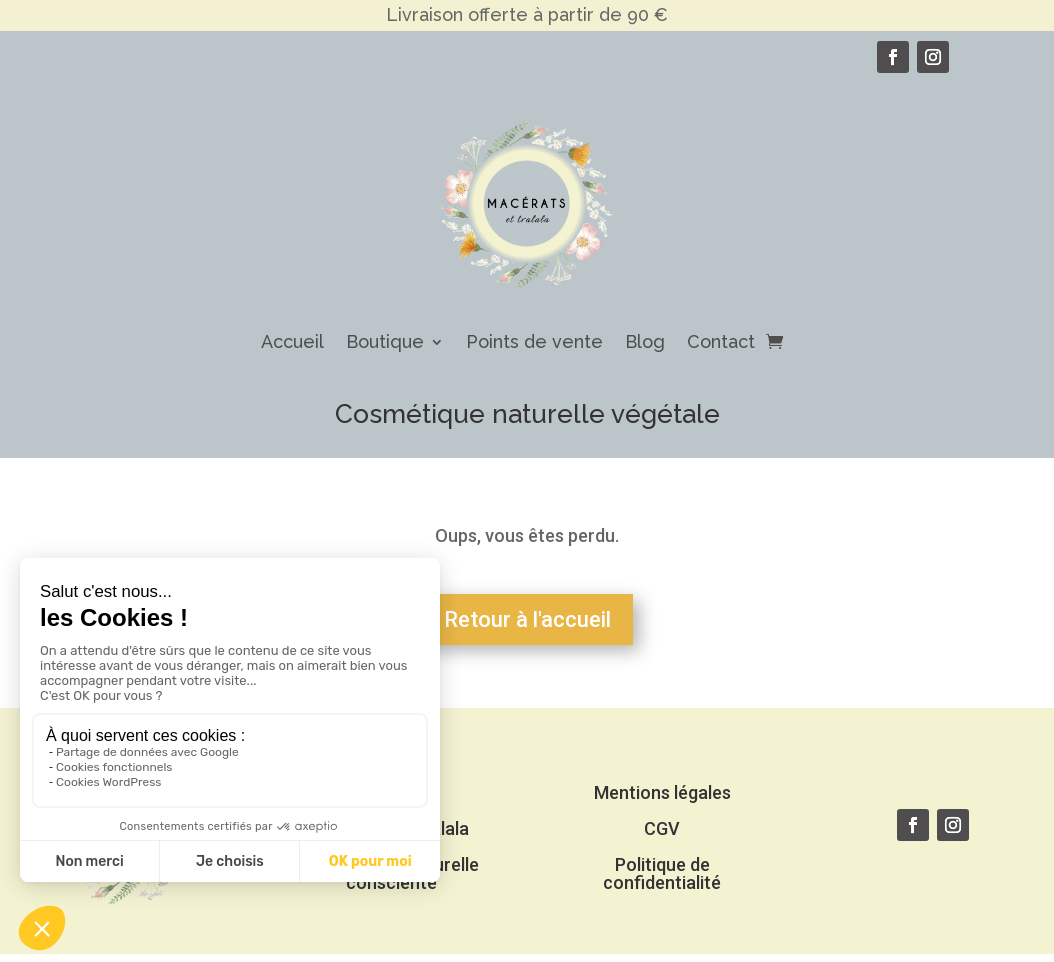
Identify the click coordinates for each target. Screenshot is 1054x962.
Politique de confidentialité (662, 873)
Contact (721, 341)
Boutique (385, 341)
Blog (645, 341)
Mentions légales (662, 792)
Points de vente (534, 341)
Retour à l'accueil (527, 619)
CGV (662, 828)
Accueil (292, 341)
